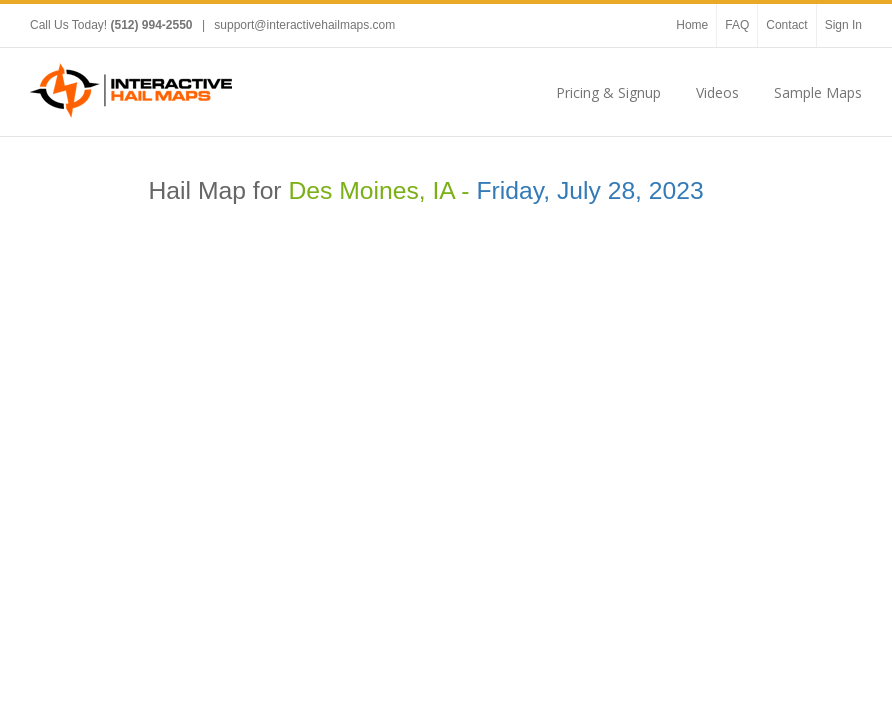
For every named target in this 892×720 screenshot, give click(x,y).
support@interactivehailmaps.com (304, 25)
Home (692, 25)
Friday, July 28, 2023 (589, 190)
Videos (717, 92)
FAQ (737, 25)
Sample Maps (818, 92)
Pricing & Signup (608, 92)
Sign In (843, 25)
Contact (786, 25)
